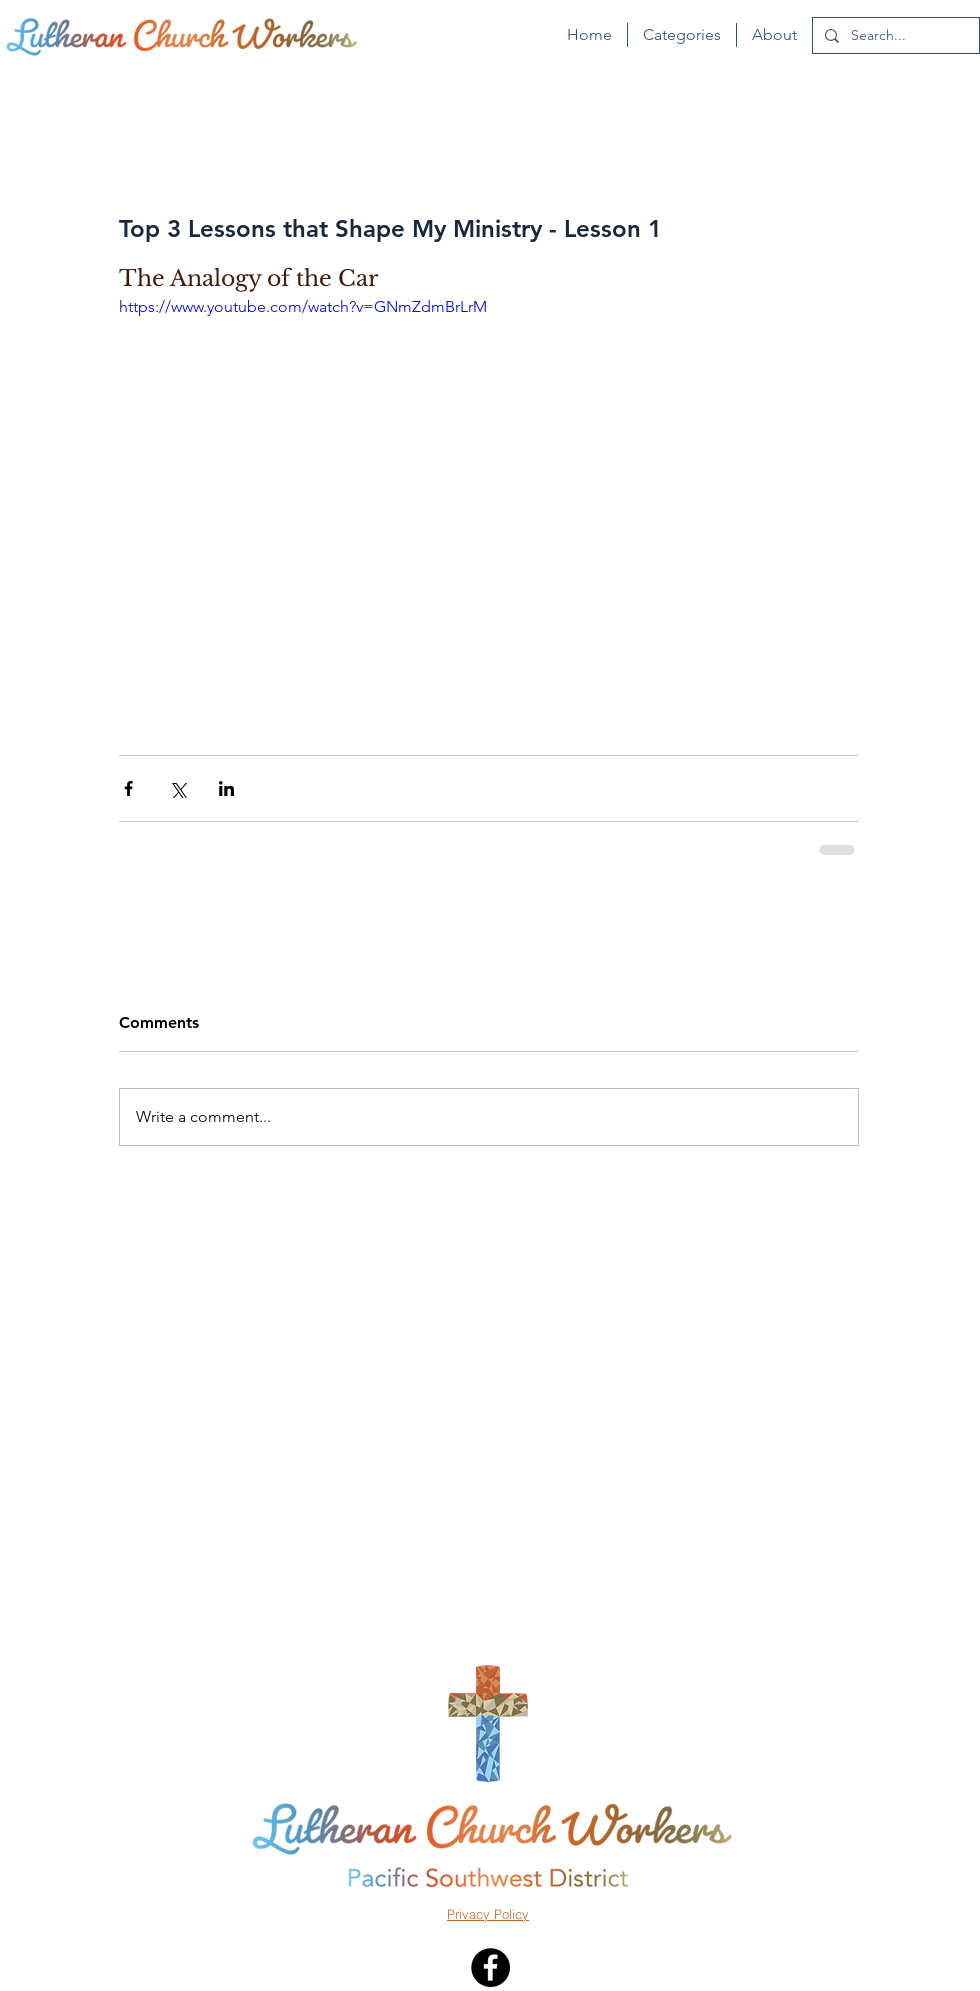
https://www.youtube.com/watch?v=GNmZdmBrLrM (303, 306)
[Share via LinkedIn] (226, 788)
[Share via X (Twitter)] (177, 788)
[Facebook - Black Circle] (490, 1967)
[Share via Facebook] (128, 788)
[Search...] (894, 36)
